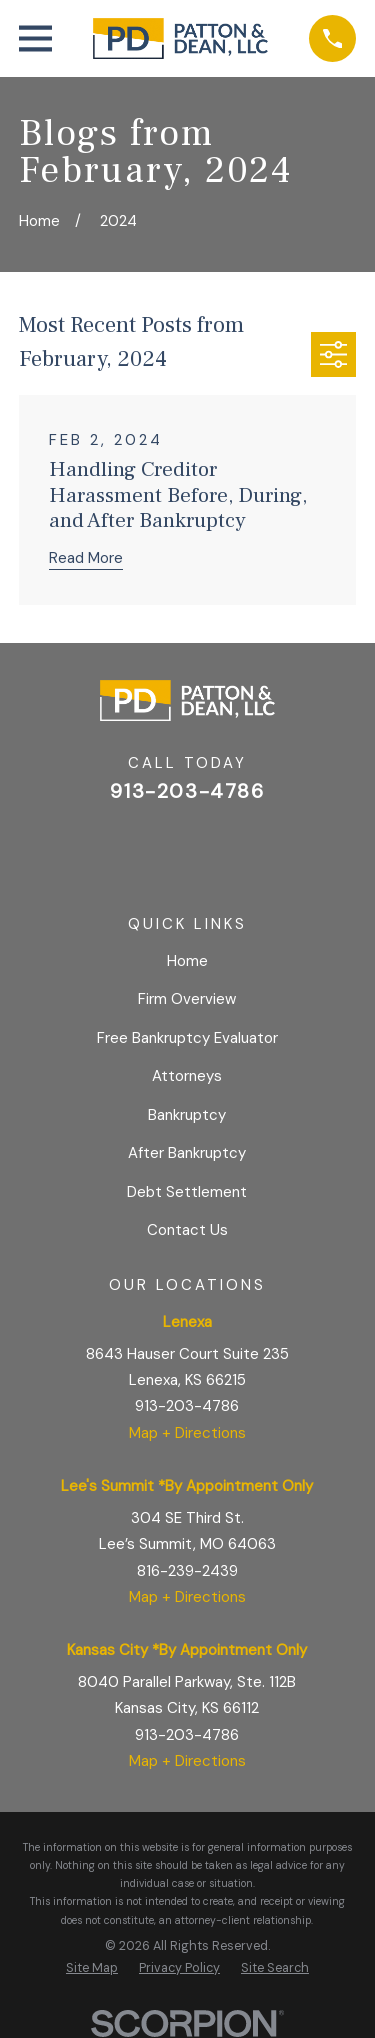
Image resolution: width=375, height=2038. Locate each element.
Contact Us (187, 1230)
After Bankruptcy (187, 1153)
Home (187, 961)
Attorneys (187, 1076)
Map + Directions (187, 1433)
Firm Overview (187, 999)
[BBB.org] (235, 847)
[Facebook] (187, 847)
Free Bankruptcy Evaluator (187, 1038)
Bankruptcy (187, 1115)
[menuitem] (92, 1969)
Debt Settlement (187, 1192)
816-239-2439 (187, 1571)
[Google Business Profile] (139, 847)
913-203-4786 (187, 791)
